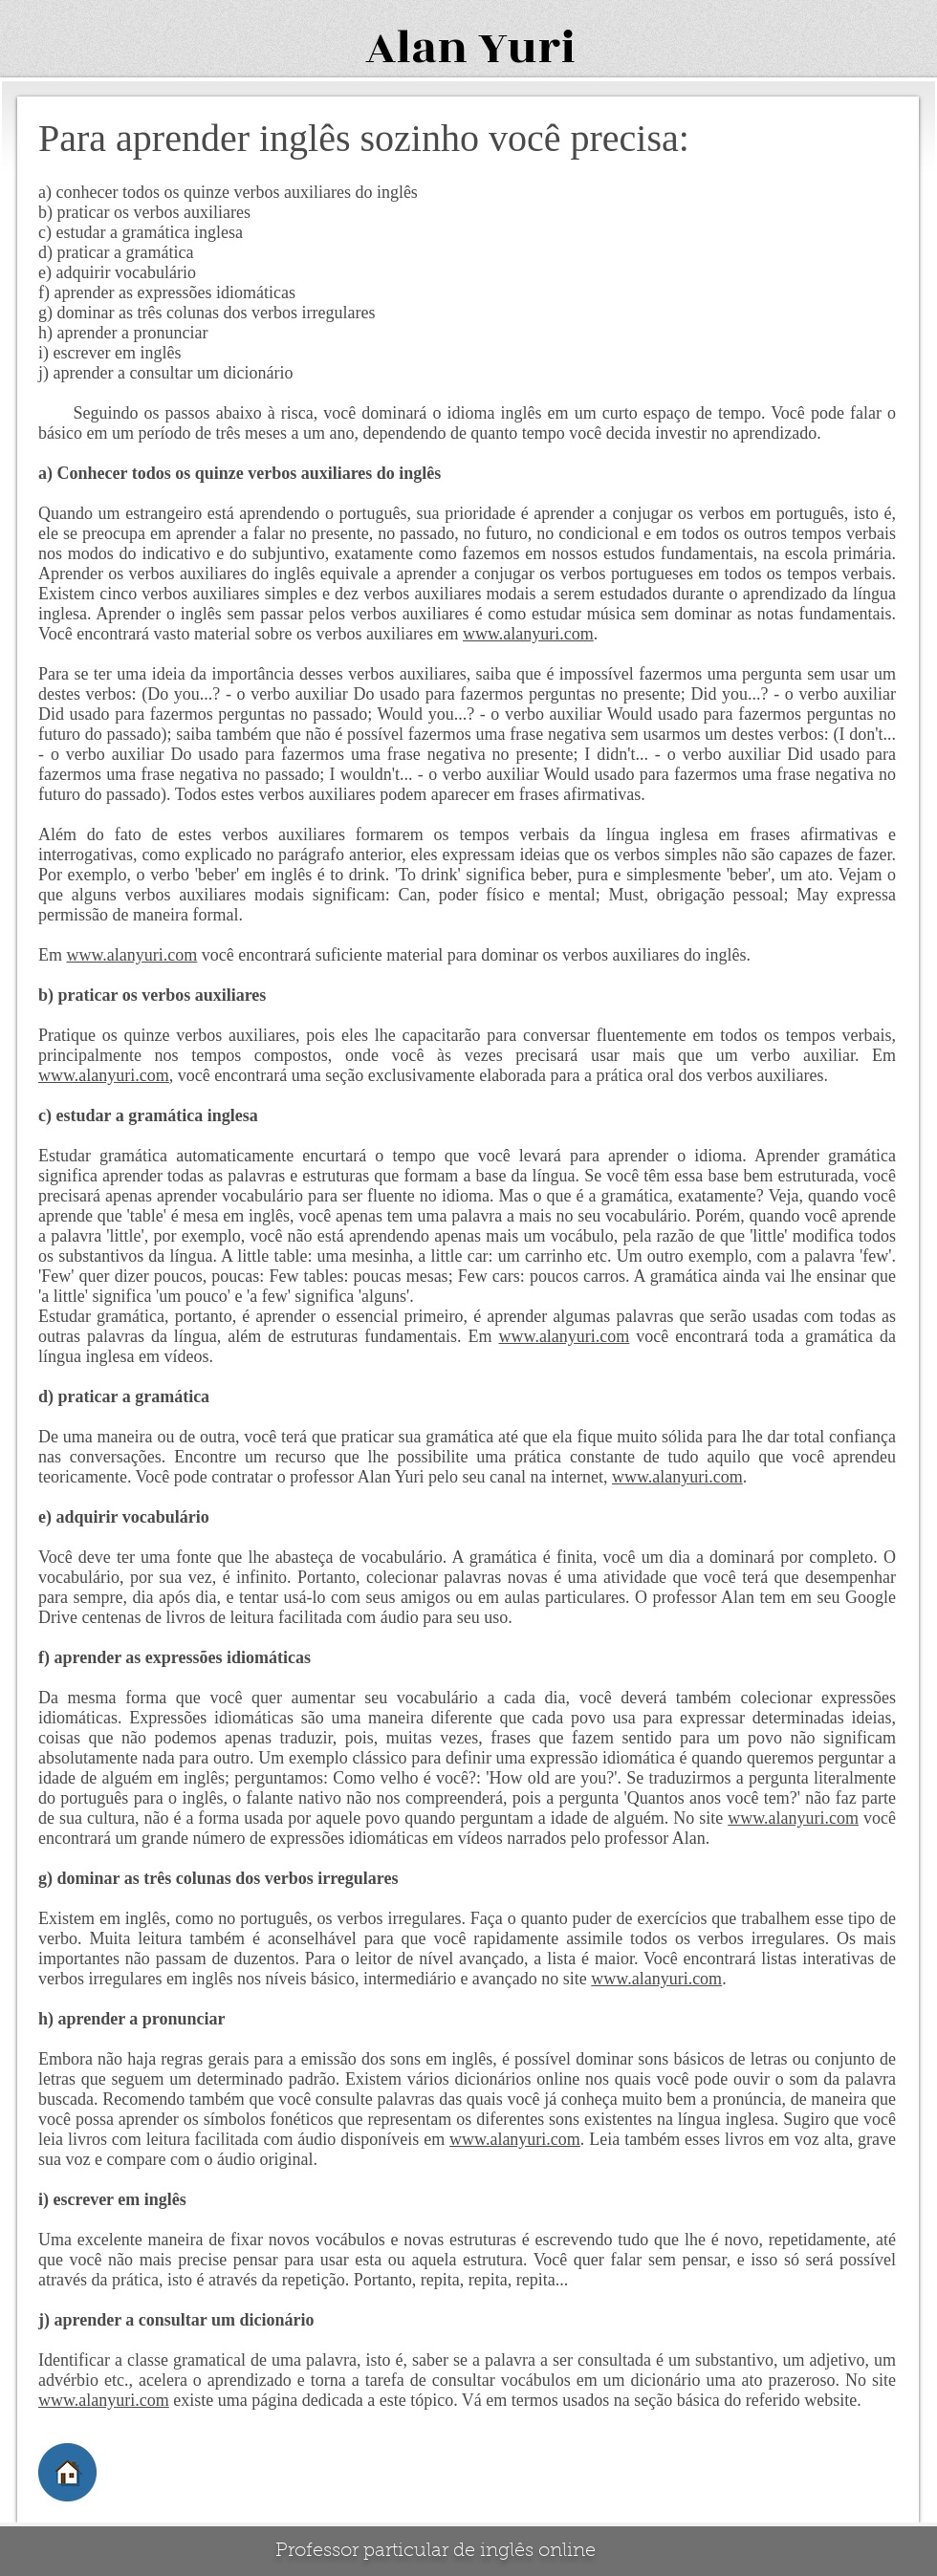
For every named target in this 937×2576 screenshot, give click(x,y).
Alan (416, 48)
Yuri (527, 48)
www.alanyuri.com (528, 633)
